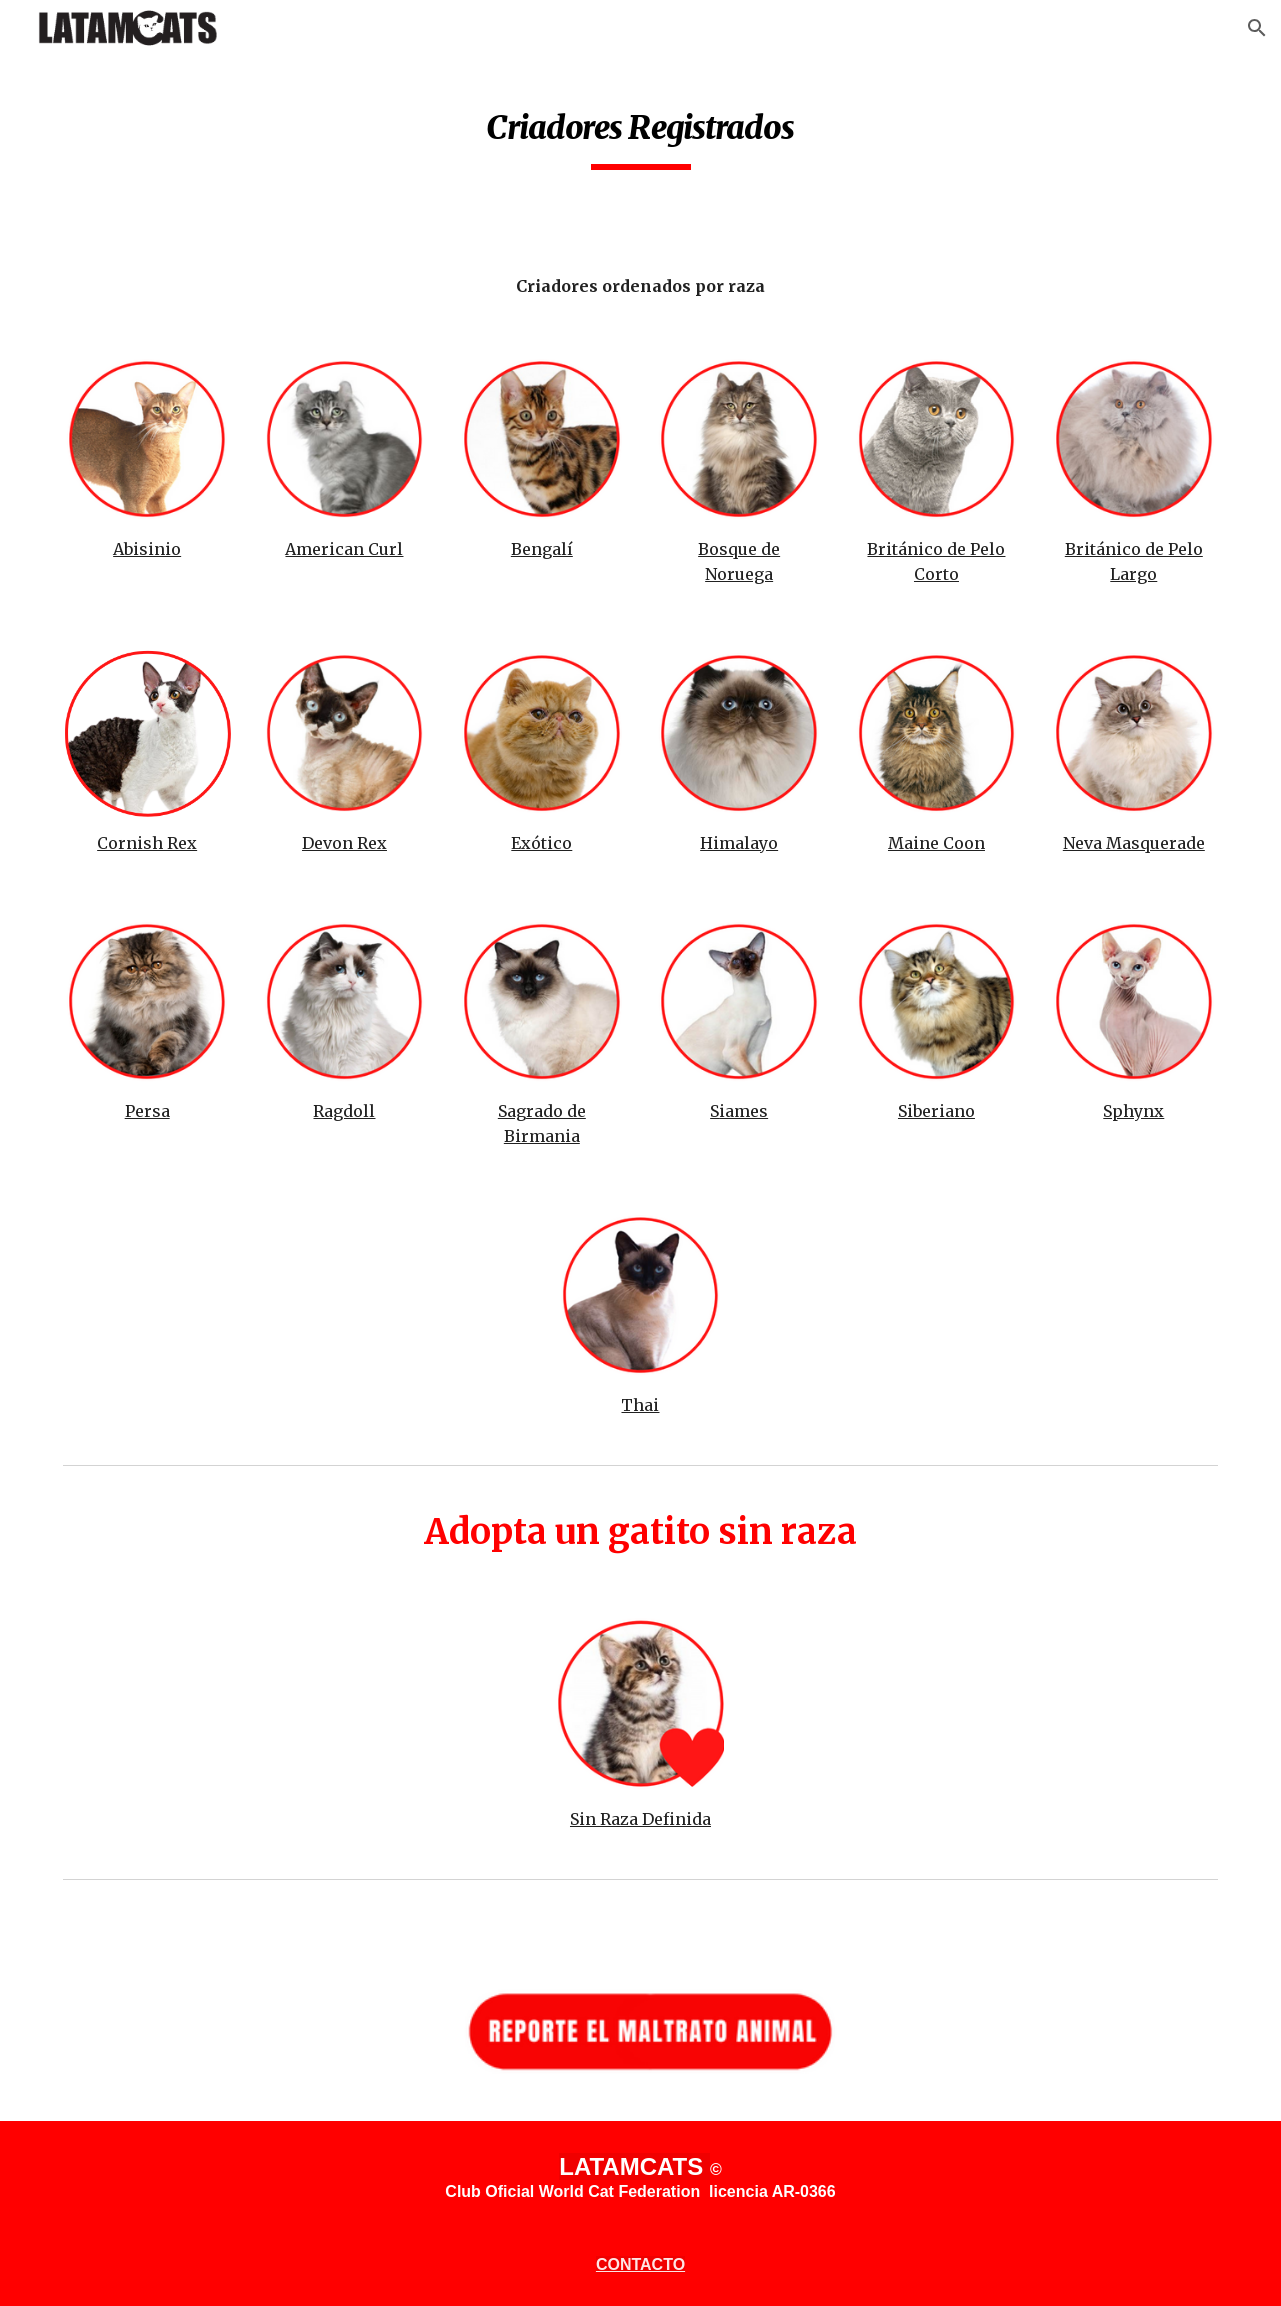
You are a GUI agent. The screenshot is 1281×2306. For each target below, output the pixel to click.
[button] (1257, 28)
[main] (640, 131)
